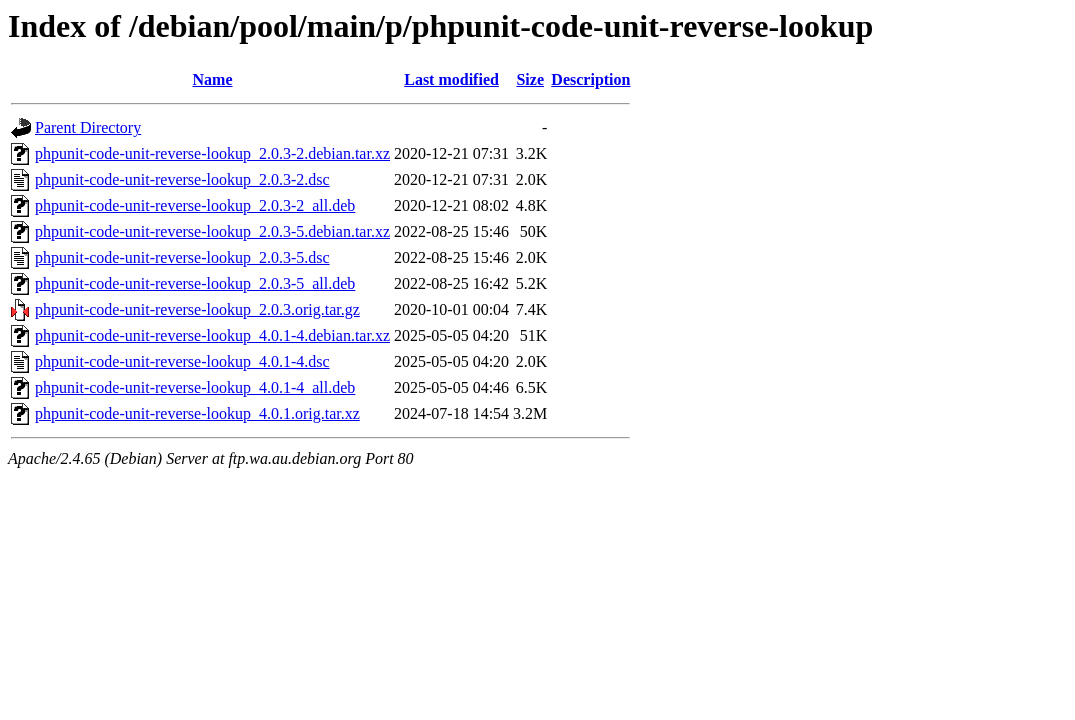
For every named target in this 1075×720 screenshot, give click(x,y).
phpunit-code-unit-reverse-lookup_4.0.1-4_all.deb (195, 387)
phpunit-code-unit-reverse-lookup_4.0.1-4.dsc (182, 361)
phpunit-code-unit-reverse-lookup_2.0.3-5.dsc (182, 257)
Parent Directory (88, 127)
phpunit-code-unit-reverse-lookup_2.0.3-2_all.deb (195, 205)
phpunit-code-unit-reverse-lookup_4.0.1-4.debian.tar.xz (212, 335)
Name (213, 79)
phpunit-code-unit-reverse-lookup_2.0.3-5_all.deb (195, 283)
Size (530, 79)
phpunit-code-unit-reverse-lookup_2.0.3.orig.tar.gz (197, 309)
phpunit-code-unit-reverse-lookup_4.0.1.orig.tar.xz (197, 413)
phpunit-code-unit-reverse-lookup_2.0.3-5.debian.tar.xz (212, 231)
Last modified (451, 79)
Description (590, 79)
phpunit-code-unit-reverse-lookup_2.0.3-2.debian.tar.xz (212, 153)
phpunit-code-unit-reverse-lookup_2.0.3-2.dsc (182, 179)
